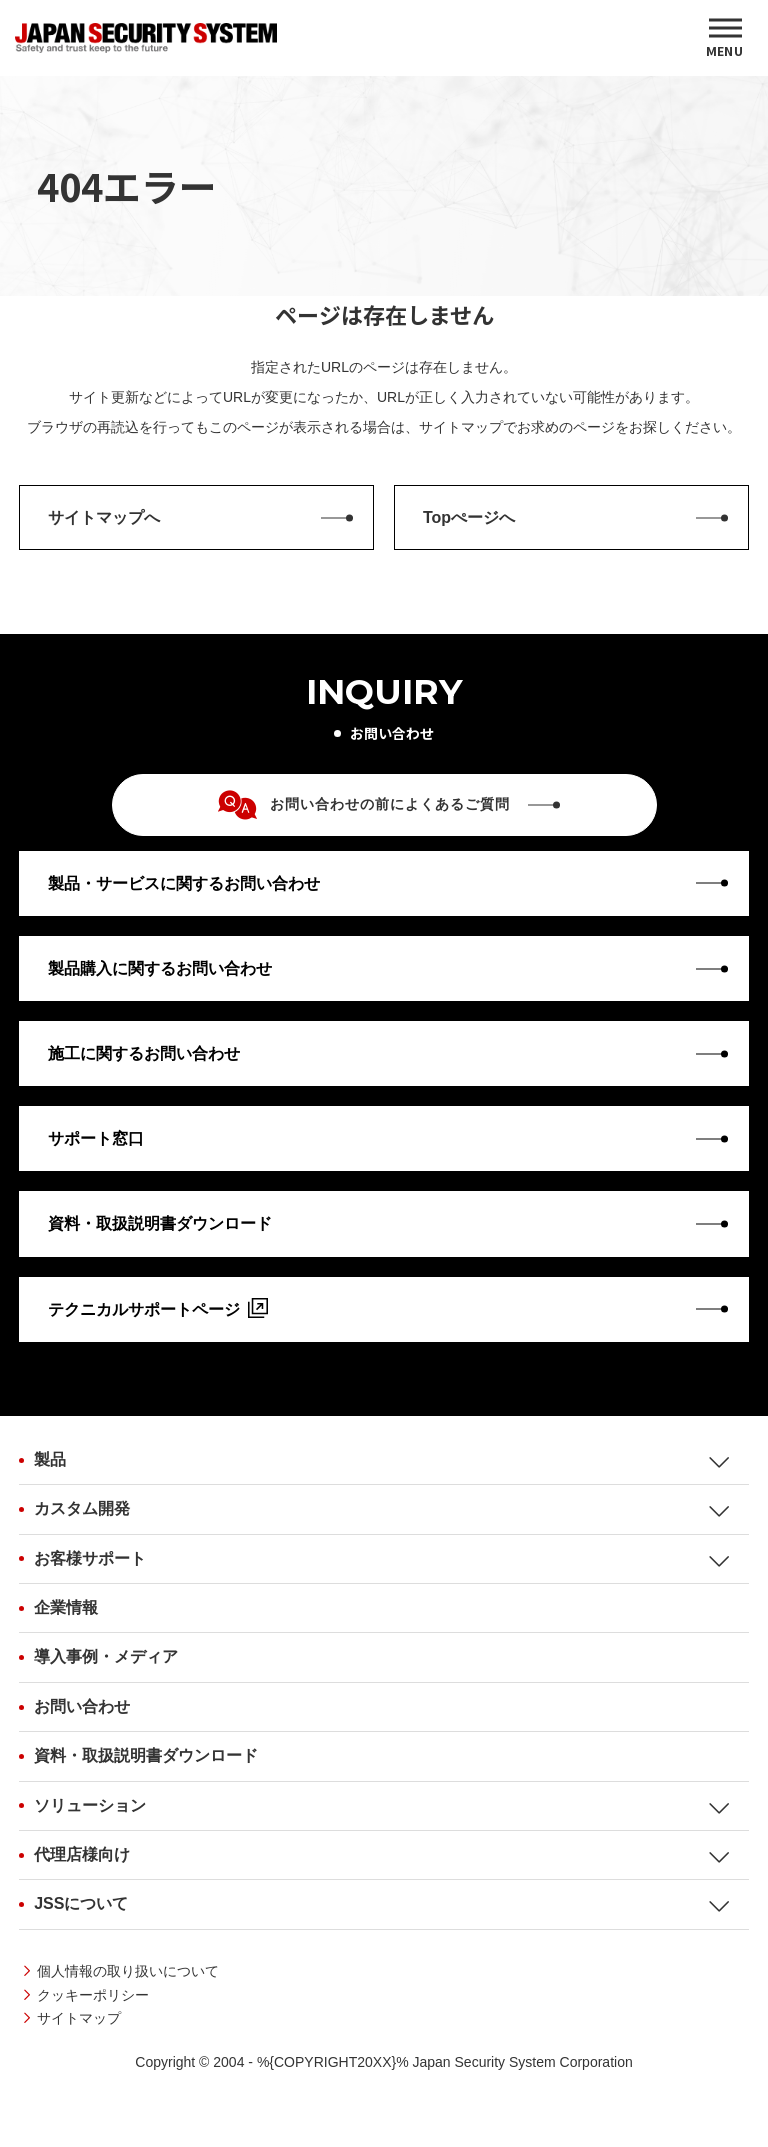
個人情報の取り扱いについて (128, 1971)
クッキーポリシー (93, 1995)
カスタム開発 (82, 1508)
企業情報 (66, 1607)
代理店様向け (82, 1854)
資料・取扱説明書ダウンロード (146, 1755)
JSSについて (81, 1903)
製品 (50, 1459)
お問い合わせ (82, 1706)
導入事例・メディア (106, 1656)
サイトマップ (79, 2018)
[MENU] (725, 38)
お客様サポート (90, 1558)
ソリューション (90, 1805)
